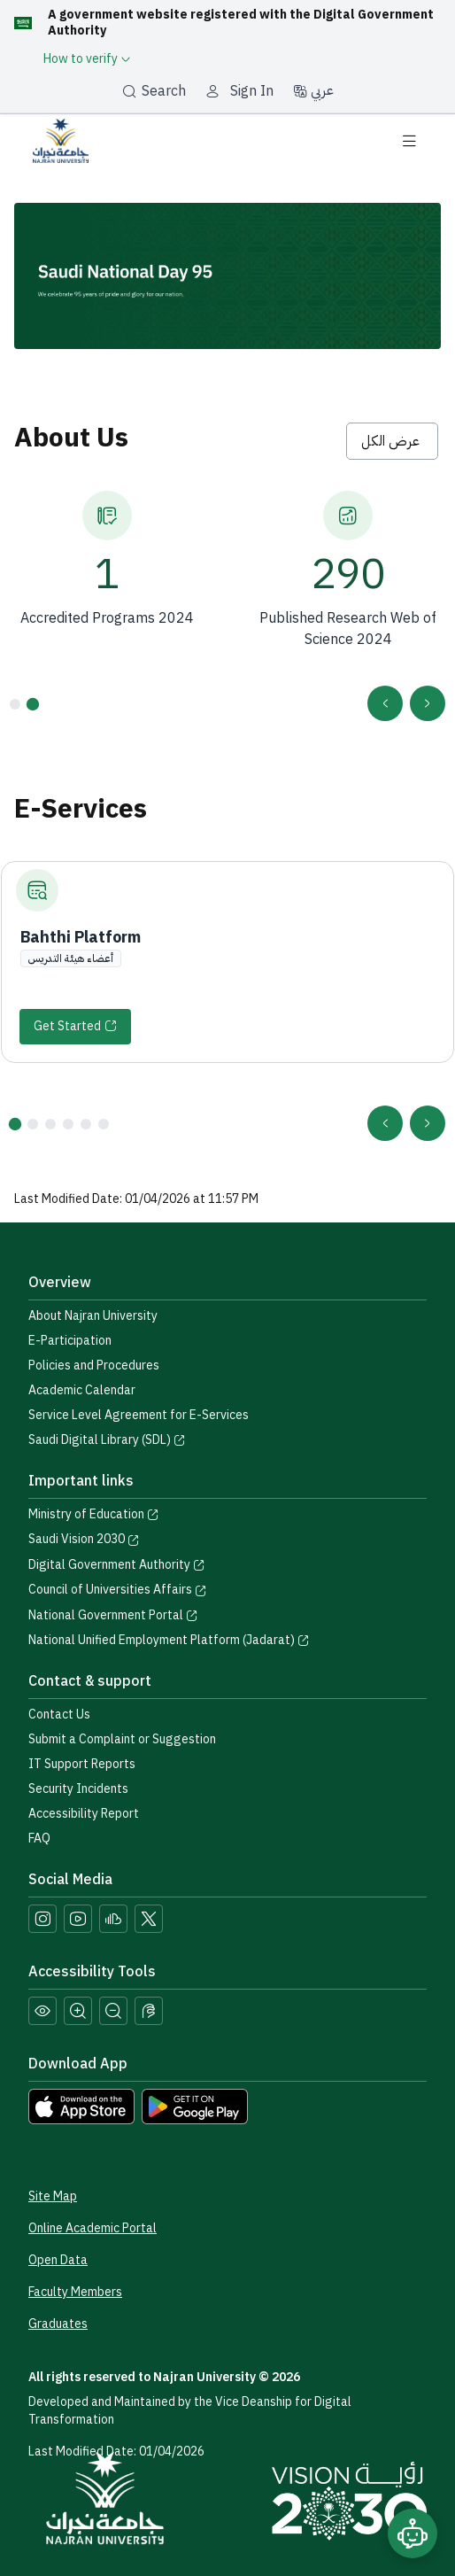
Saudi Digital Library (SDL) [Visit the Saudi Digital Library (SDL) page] (107, 1440)
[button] (33, 703)
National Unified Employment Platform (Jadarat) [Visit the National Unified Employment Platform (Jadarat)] (169, 1640)
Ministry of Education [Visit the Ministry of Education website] (93, 1514)
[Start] (75, 1026)
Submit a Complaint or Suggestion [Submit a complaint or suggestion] (122, 1739)
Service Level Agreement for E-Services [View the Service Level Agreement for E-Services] (138, 1415)
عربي (313, 90)
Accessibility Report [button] (83, 1813)
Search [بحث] (154, 91)
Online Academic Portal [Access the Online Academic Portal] (92, 2228)
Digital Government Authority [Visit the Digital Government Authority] (116, 1565)
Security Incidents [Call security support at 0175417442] (78, 1789)
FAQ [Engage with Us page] (39, 1838)
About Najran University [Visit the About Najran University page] (93, 1316)
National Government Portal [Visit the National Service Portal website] (113, 1615)
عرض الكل (392, 441)
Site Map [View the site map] (52, 2196)
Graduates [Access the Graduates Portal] (58, 2324)
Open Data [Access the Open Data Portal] (58, 2260)
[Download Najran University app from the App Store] (81, 2105)
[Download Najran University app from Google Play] (195, 2105)
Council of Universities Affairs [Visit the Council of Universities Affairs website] (117, 1589)
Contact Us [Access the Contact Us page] (59, 1714)
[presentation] (427, 703)
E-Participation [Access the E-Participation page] (70, 1340)
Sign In (252, 91)
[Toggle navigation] (409, 141)
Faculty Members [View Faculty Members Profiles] (75, 2292)
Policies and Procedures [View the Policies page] (93, 1365)
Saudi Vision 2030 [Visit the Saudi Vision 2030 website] (84, 1539)
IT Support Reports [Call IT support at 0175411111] (81, 1764)
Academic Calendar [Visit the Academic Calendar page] (81, 1390)
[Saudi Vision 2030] (349, 2501)
